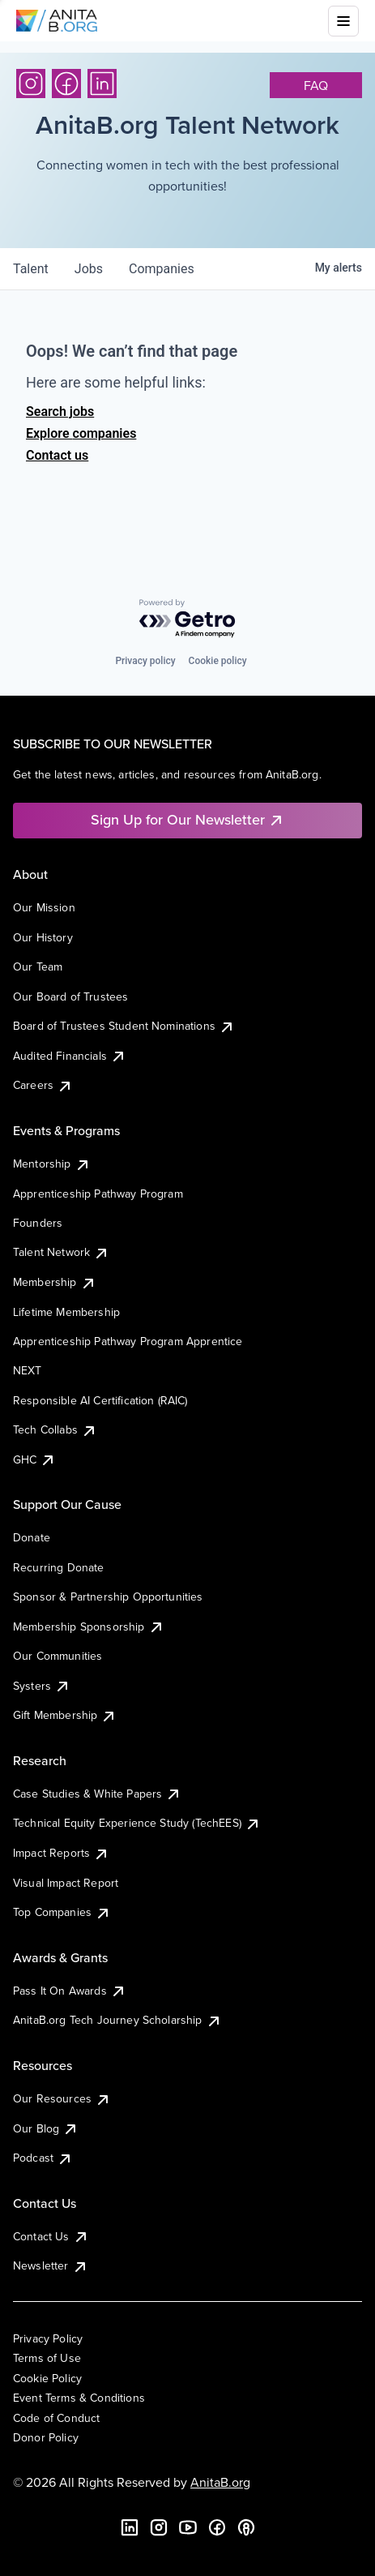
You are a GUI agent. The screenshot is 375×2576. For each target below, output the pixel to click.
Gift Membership (65, 1715)
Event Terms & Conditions (79, 2398)
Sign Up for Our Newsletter (187, 819)
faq (316, 85)
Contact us (57, 455)
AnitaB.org (220, 2482)
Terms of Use (47, 2358)
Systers (41, 1686)
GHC (34, 1459)
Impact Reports (61, 1853)
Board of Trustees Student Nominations (124, 1026)
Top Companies (62, 1912)
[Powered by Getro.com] (188, 619)
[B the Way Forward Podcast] (246, 2527)
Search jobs (60, 411)
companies (161, 268)
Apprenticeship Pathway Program (98, 1193)
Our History (43, 937)
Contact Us (51, 2236)
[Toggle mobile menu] (343, 21)
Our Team (37, 966)
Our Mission (44, 907)
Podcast (43, 2158)
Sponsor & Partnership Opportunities (108, 1596)
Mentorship (52, 1163)
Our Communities (57, 1656)
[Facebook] (66, 83)
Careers (43, 1085)
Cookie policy (218, 661)
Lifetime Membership (66, 1312)
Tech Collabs (55, 1429)
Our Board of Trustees (70, 996)
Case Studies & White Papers (97, 1793)
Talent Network (61, 1252)
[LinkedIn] (102, 83)
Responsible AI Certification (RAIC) (100, 1400)
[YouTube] (188, 2527)
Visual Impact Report (65, 1883)
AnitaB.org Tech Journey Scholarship (117, 2020)
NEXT (27, 1370)
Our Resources (62, 2098)
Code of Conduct (56, 2418)
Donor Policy (46, 2437)
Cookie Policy (47, 2378)
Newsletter (50, 2265)
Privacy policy (145, 661)
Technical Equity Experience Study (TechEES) (137, 1823)
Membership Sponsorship (88, 1626)
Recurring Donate (58, 1567)
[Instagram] (31, 83)
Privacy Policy (48, 2338)
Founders (37, 1223)
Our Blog (46, 2128)
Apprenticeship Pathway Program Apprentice (128, 1341)
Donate (31, 1537)
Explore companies (81, 433)
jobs (89, 268)
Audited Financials (69, 1056)
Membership (54, 1282)
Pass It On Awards (69, 1990)
